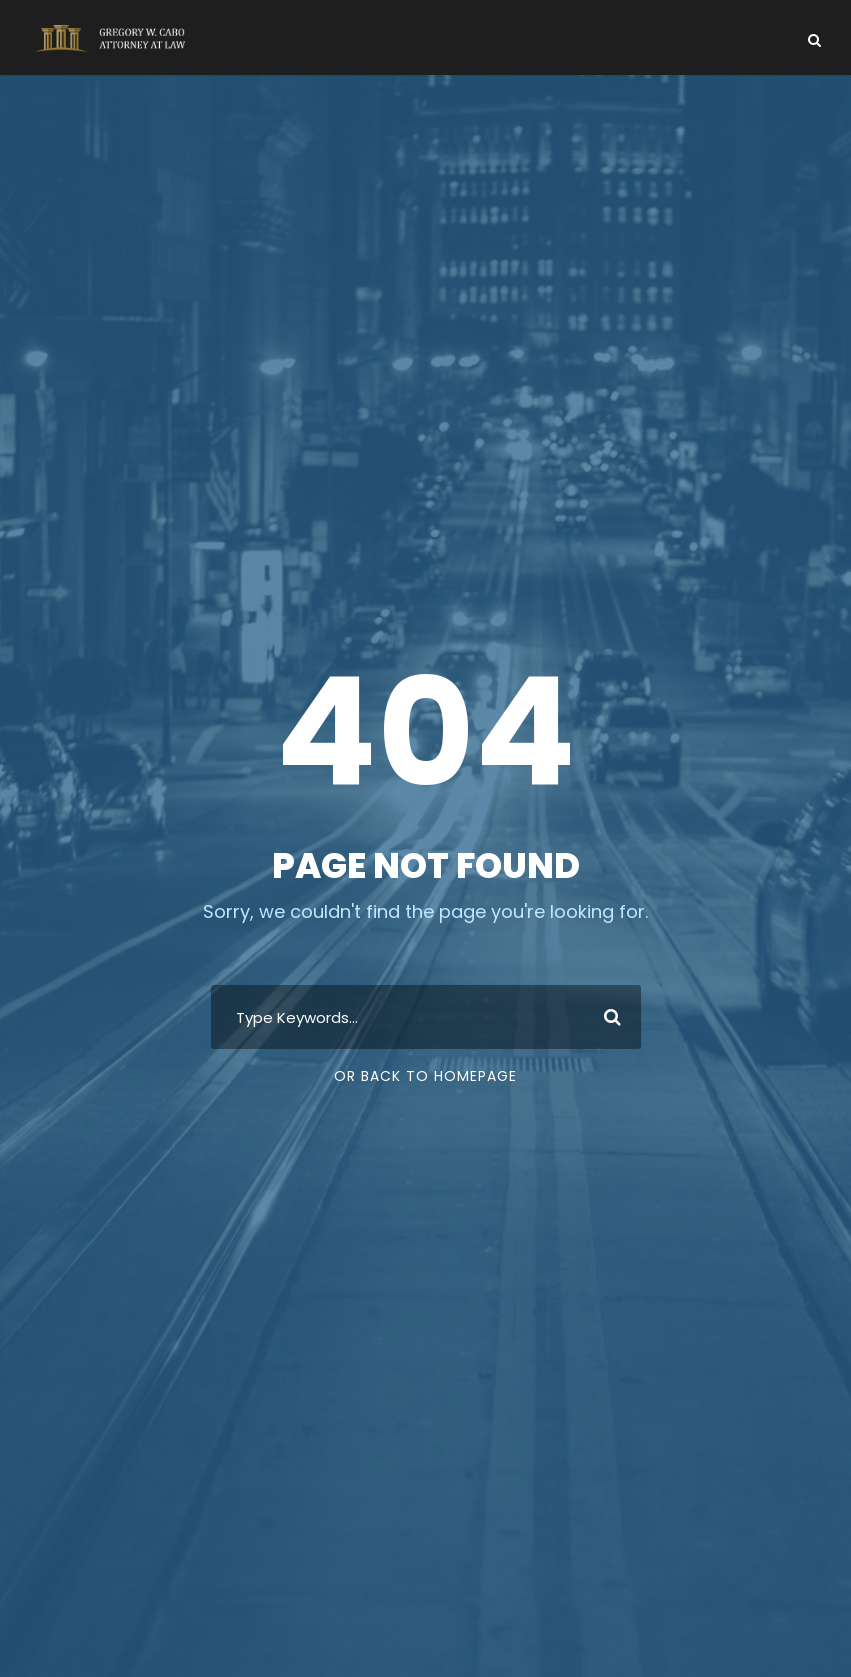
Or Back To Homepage (425, 1076)
